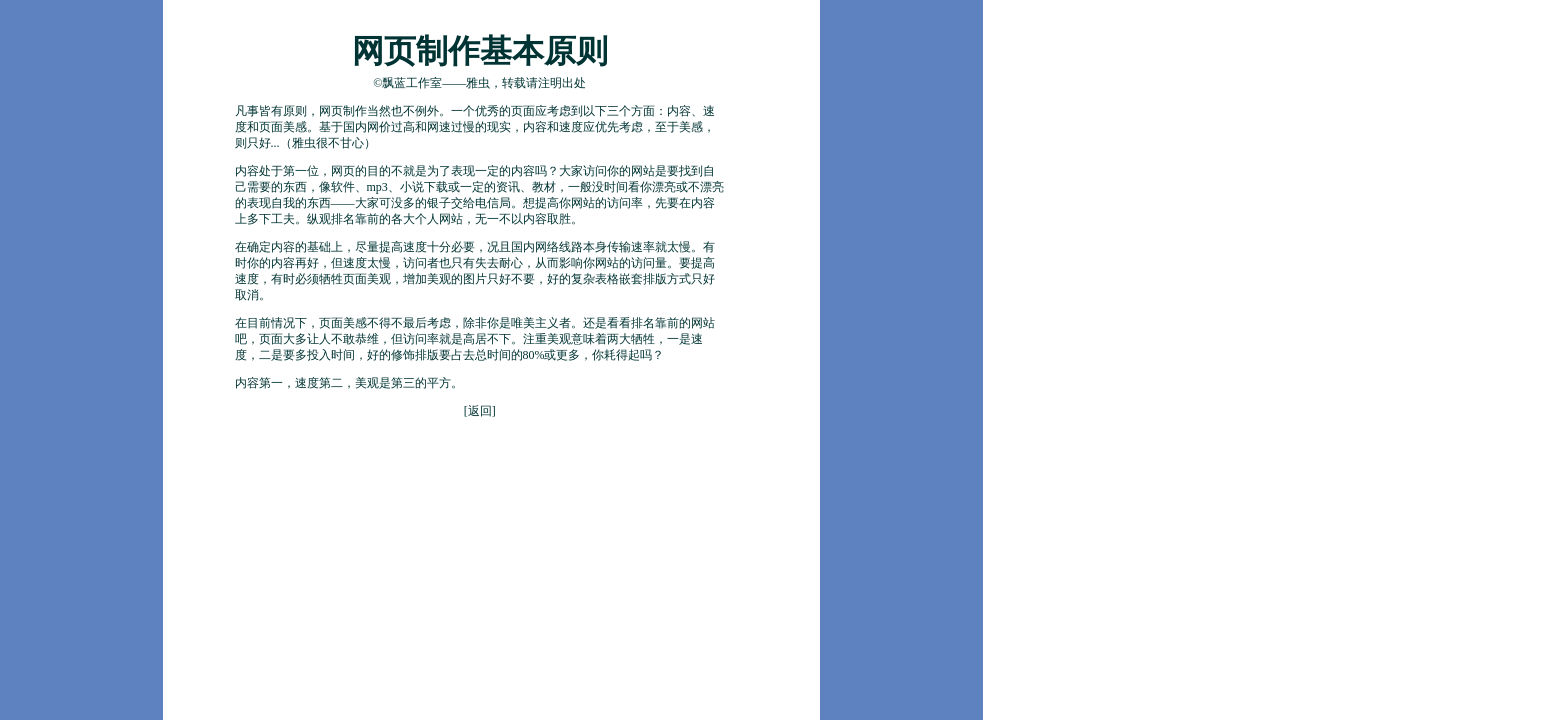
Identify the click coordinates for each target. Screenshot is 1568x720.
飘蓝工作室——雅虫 (436, 83)
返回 (480, 411)
